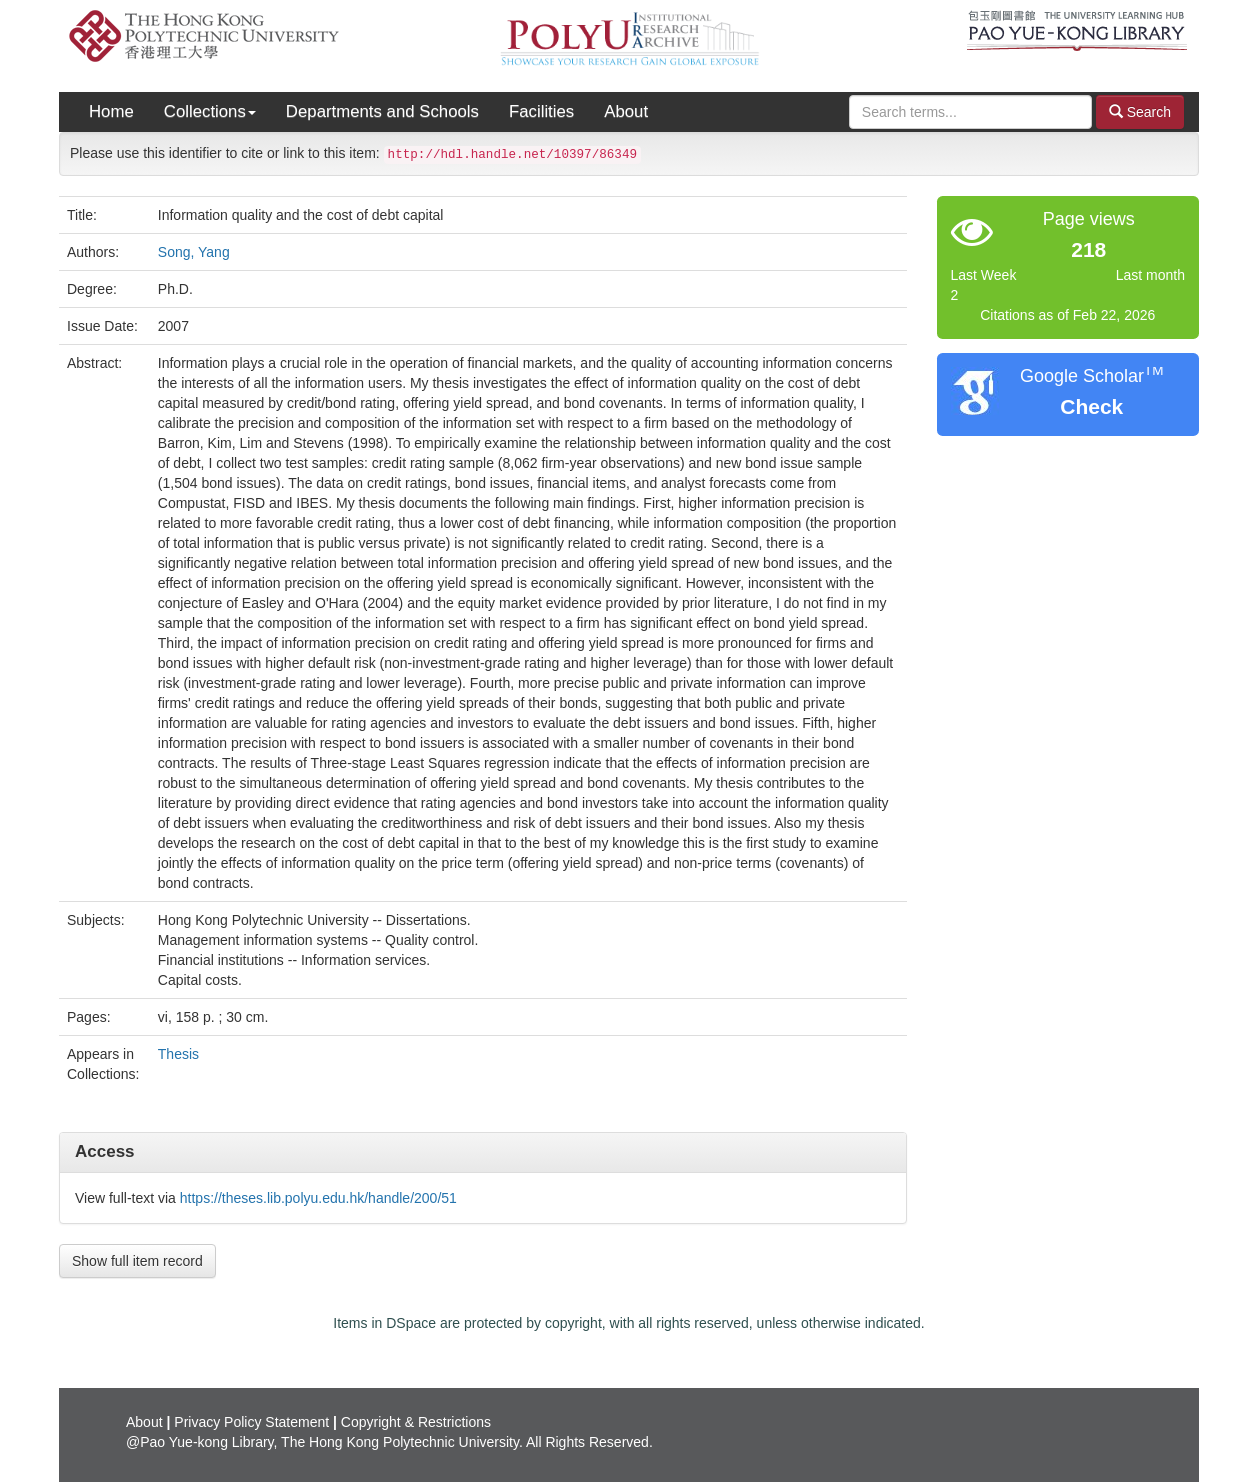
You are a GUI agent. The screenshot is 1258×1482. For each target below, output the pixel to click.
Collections (210, 111)
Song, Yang (194, 252)
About (626, 111)
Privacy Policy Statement (251, 1422)
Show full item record (137, 1261)
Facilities (541, 111)
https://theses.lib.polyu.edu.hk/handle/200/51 (318, 1198)
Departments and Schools (382, 111)
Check (1091, 406)
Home (111, 111)
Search (1140, 111)
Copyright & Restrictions (416, 1422)
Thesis (178, 1054)
